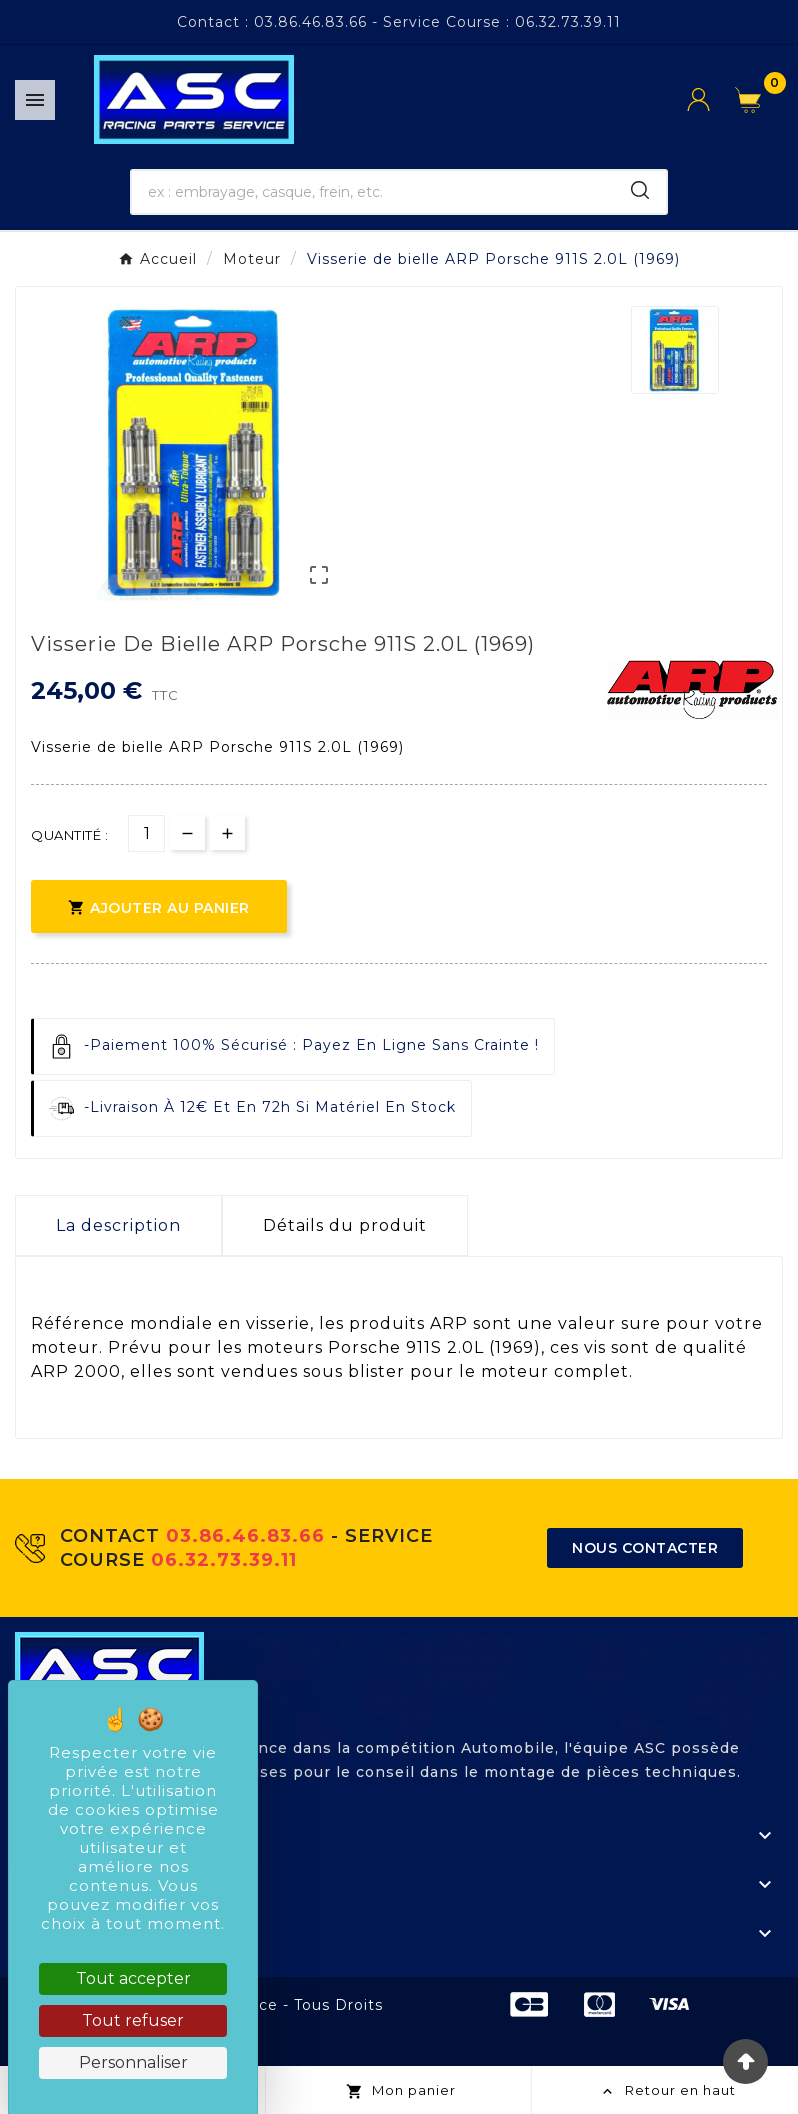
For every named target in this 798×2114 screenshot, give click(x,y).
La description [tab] (118, 1225)
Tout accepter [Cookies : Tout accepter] (133, 1978)
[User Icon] (711, 99)
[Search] (640, 190)
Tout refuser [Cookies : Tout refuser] (133, 2020)
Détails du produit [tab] (345, 1225)
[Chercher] (373, 192)
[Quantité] (146, 833)
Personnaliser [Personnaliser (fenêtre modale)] (133, 2062)
